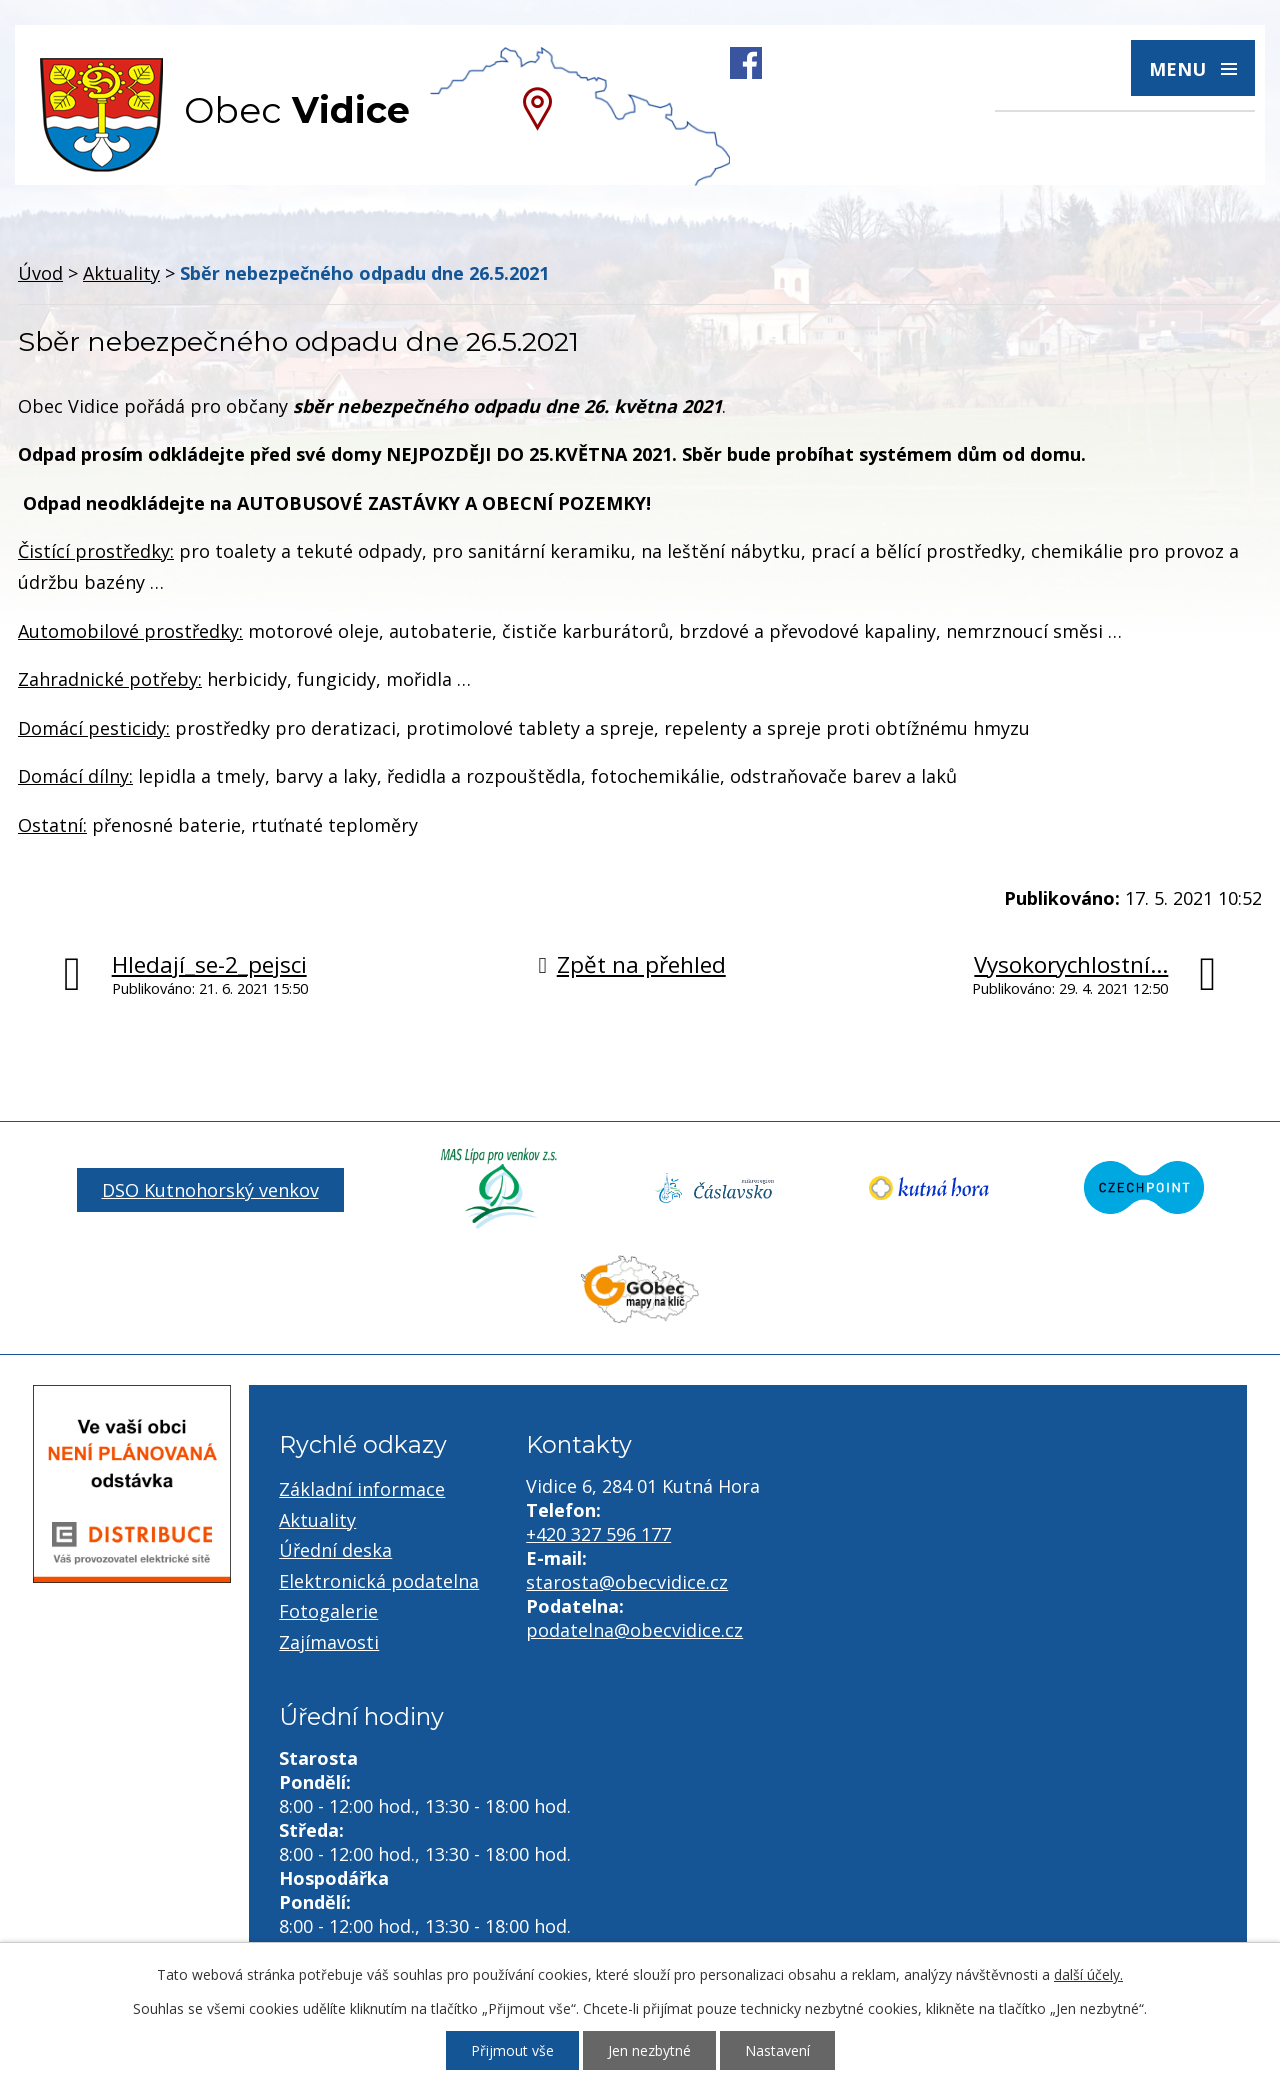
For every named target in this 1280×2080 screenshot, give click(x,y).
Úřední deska (335, 1550)
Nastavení (777, 2050)
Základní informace (362, 1489)
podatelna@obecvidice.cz (634, 1630)
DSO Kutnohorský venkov (210, 1190)
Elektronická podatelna (379, 1581)
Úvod (40, 273)
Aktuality (121, 273)
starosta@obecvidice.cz (627, 1582)
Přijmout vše (512, 2050)
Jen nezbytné (649, 2050)
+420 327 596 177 (598, 1534)
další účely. (1088, 1974)
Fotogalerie (328, 1611)
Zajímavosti (329, 1642)
